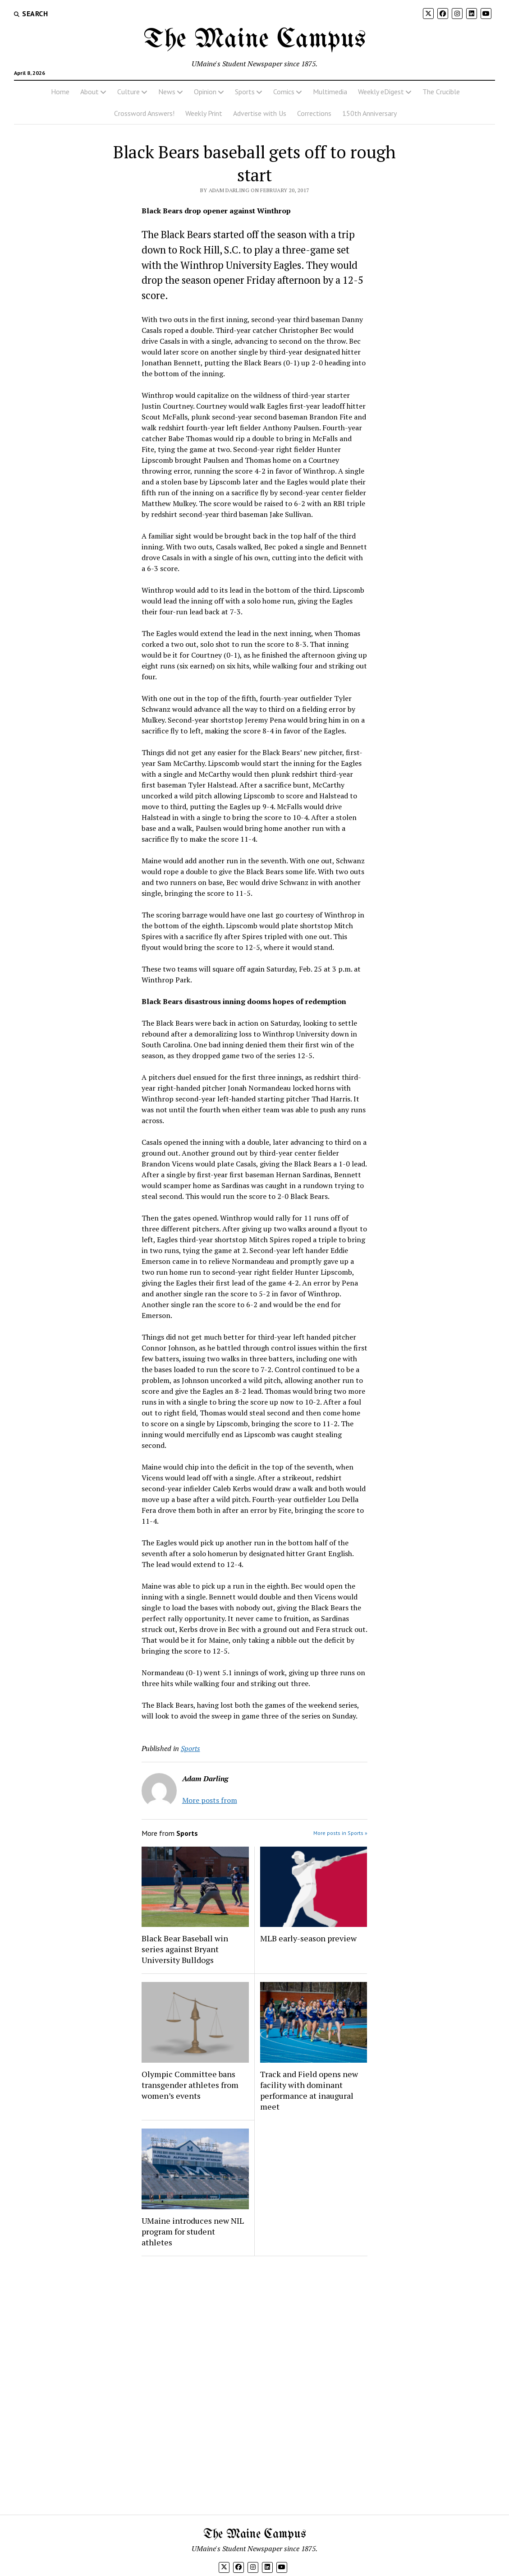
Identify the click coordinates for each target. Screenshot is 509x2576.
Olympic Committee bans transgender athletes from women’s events (190, 2085)
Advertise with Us (259, 113)
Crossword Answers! (144, 113)
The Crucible (441, 91)
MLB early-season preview (308, 1938)
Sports (245, 91)
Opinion (205, 91)
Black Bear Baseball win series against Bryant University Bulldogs (185, 1949)
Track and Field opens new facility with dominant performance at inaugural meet (309, 2090)
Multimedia (330, 91)
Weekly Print (203, 113)
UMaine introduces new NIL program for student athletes (193, 2231)
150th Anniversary (369, 113)
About (89, 91)
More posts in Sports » (340, 1832)
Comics (283, 91)
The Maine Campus (255, 40)
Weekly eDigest (381, 91)
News (166, 91)
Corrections (314, 113)
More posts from (209, 1800)
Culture (128, 91)
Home (60, 91)
